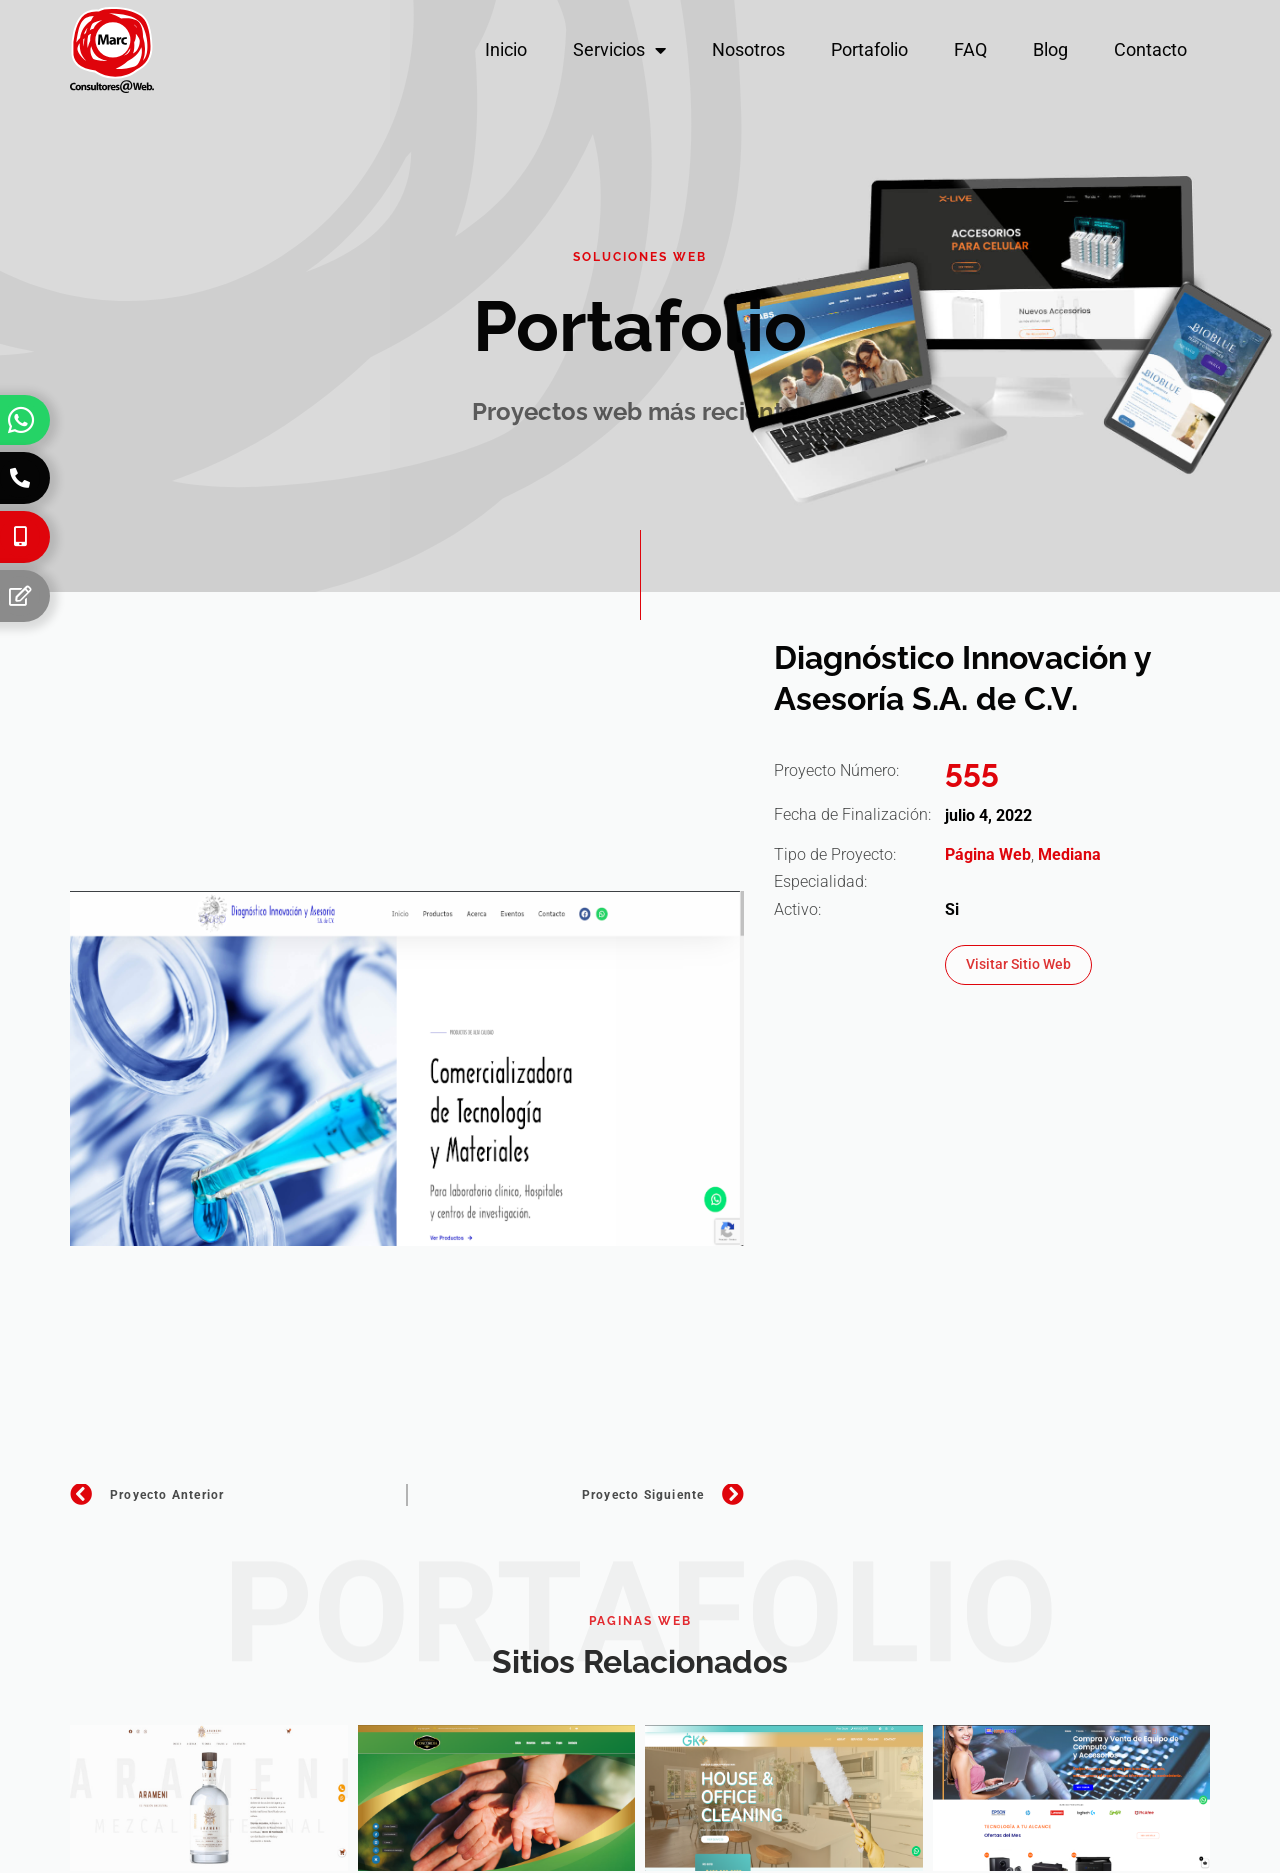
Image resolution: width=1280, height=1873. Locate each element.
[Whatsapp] (21, 420)
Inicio (506, 49)
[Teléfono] (20, 478)
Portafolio (869, 49)
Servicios (619, 50)
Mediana (1069, 854)
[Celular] (20, 537)
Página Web (988, 854)
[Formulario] (20, 596)
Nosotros (748, 49)
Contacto (1150, 49)
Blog (1050, 49)
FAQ (970, 49)
